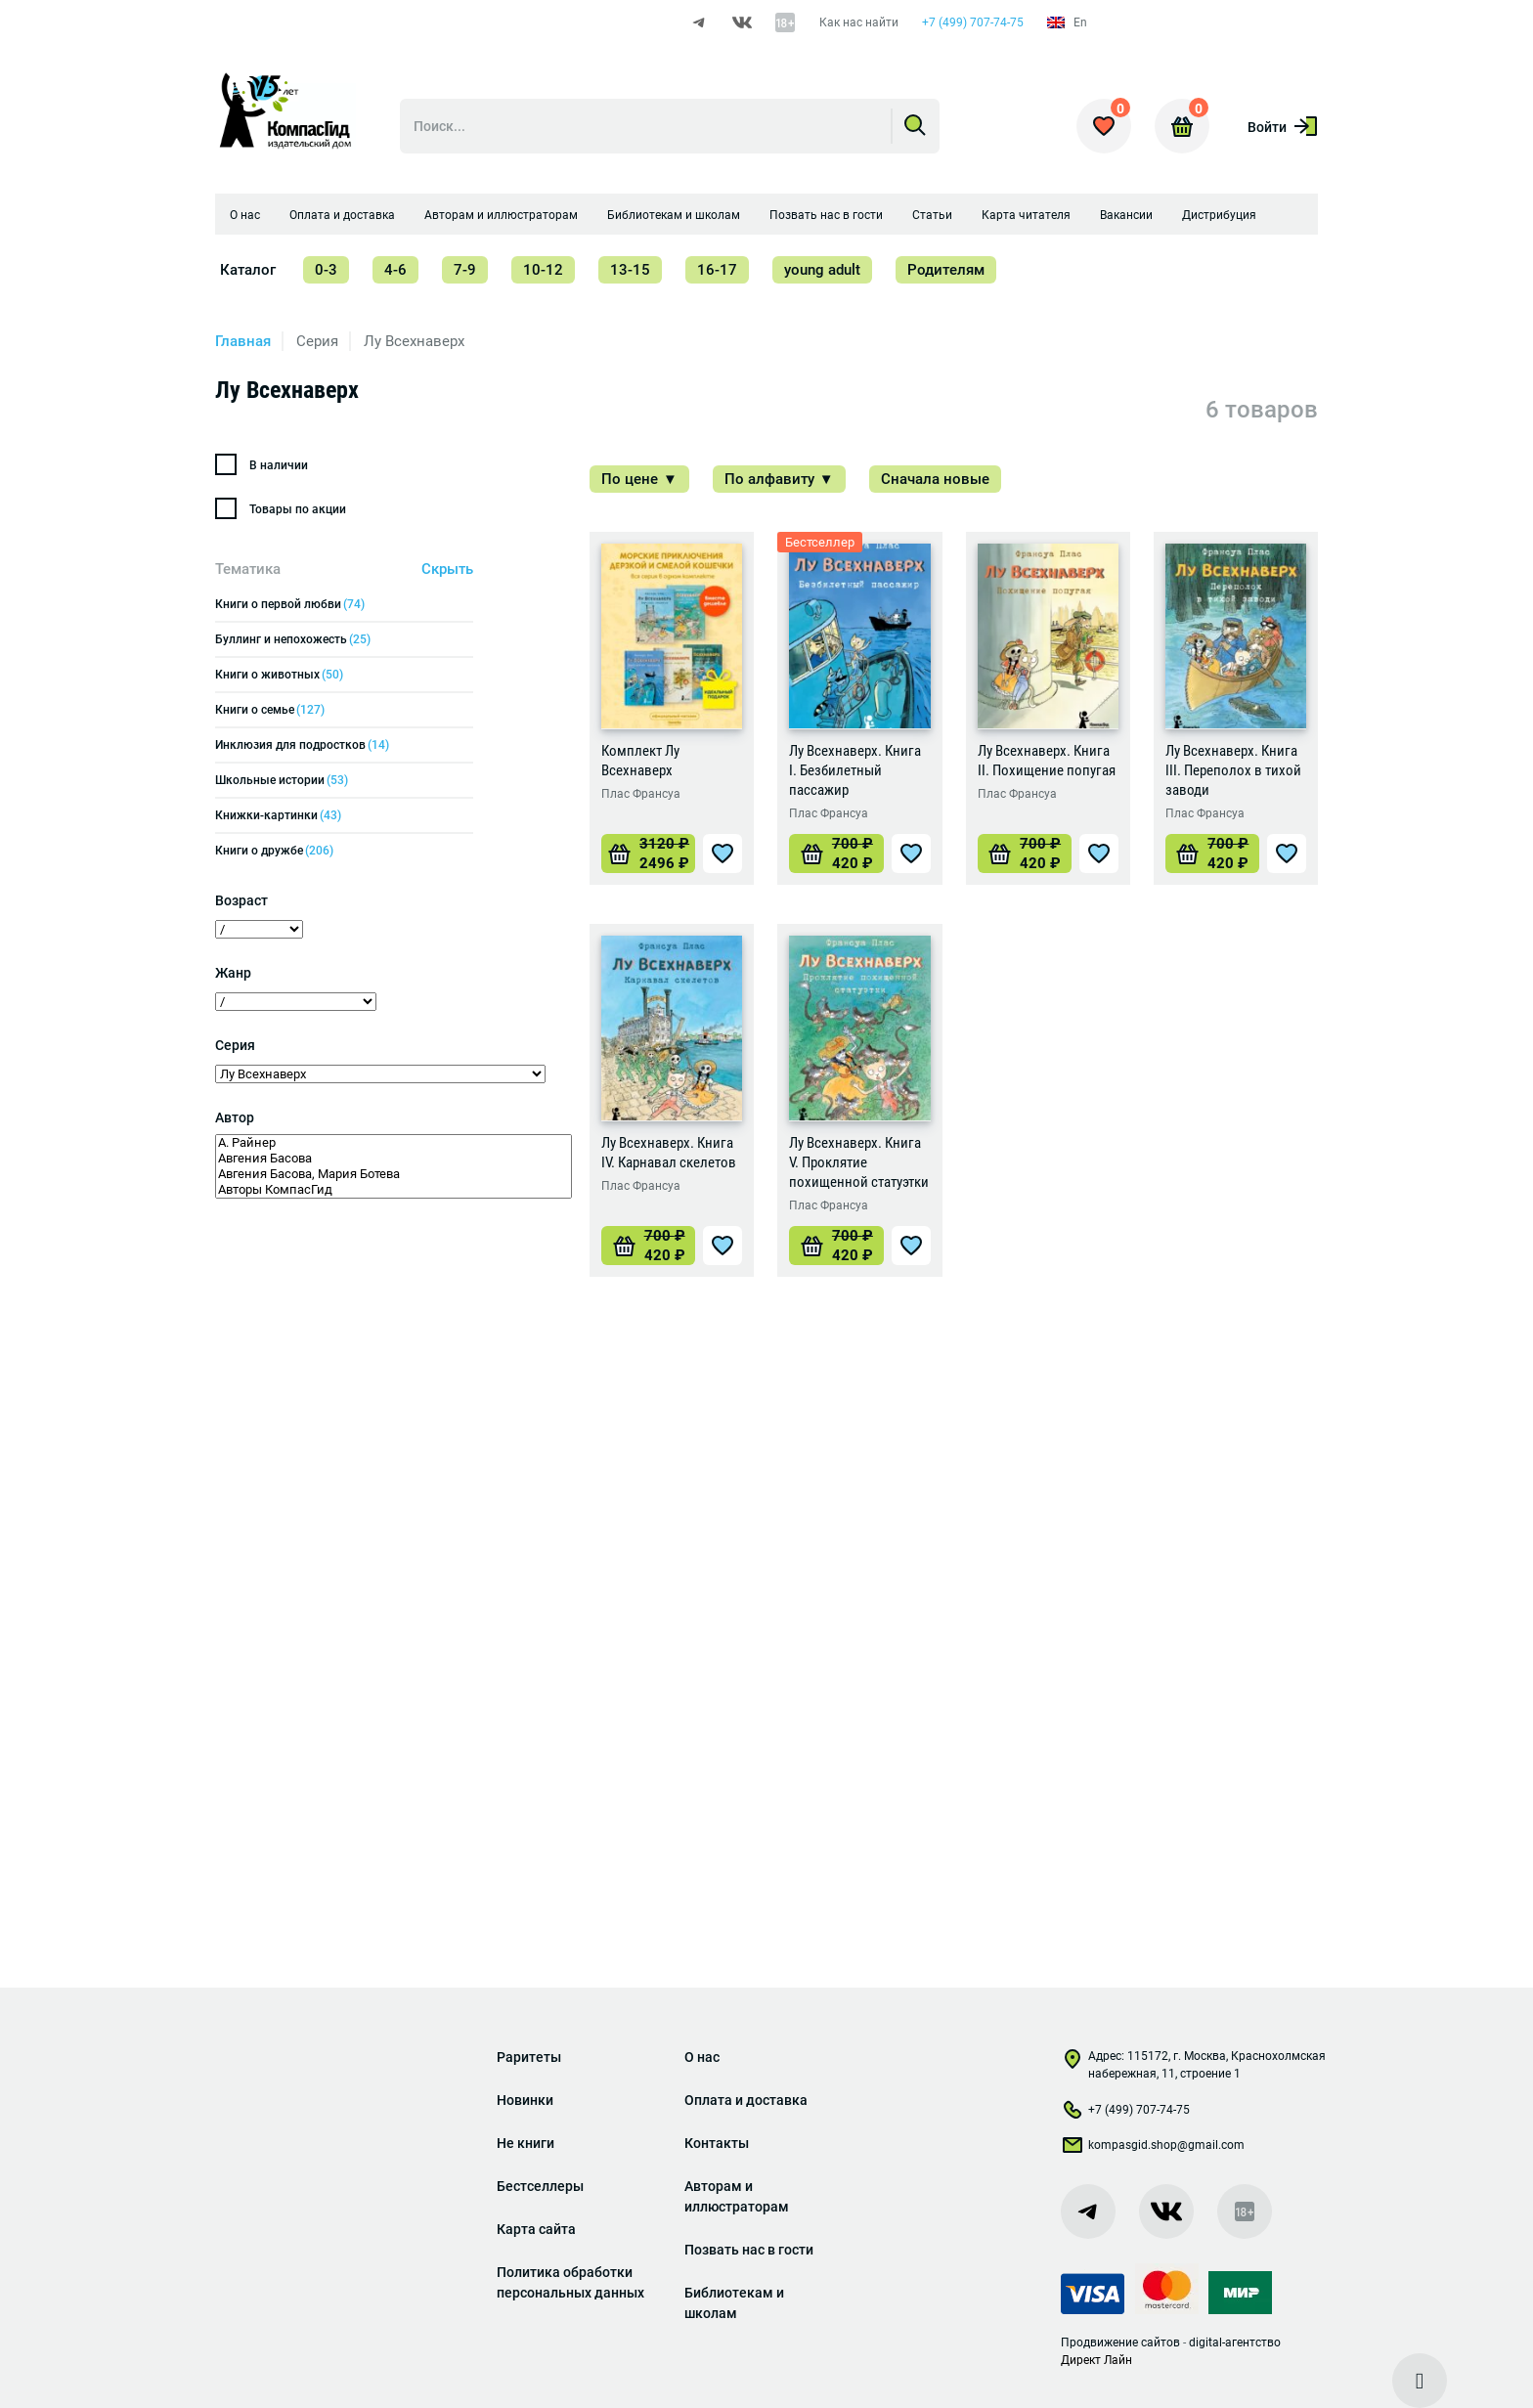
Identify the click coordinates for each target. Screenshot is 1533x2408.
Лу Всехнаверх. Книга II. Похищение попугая (1047, 761)
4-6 (395, 271)
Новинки (525, 2100)
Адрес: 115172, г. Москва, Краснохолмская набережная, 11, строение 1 (1193, 2064)
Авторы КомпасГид (393, 1191)
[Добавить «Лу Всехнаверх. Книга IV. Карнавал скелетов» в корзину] (648, 1246)
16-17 (717, 271)
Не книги (525, 2143)
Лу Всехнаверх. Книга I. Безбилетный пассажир (855, 771)
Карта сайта (536, 2229)
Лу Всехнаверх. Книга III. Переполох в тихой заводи (1233, 771)
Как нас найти (858, 22)
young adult (822, 271)
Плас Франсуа (640, 795)
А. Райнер (393, 1144)
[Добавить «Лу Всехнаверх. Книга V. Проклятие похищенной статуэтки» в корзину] (836, 1246)
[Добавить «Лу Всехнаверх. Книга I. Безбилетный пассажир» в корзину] (836, 854)
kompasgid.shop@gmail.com (1153, 2149)
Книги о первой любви (290, 605)
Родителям (946, 271)
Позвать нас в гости (826, 216)
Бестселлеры (540, 2186)
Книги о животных (279, 675)
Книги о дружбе (274, 851)
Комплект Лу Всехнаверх (640, 761)
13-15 (630, 271)
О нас (245, 216)
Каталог (248, 271)
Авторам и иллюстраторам (501, 216)
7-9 (465, 271)
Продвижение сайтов (1120, 2342)
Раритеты (529, 2057)
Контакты (716, 2143)
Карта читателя (1026, 216)
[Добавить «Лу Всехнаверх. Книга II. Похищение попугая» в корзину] (1025, 854)
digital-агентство (1235, 2342)
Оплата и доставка (342, 216)
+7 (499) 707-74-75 (973, 22)
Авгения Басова (393, 1159)
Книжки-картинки (278, 816)
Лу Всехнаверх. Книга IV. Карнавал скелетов (668, 1153)
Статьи (932, 216)
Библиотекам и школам (673, 216)
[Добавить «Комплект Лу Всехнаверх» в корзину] (648, 854)
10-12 (543, 271)
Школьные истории (281, 781)
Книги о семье (270, 711)
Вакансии (1126, 216)
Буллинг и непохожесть (293, 640)
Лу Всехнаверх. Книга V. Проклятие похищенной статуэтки (859, 1163)
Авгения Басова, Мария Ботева (393, 1175)
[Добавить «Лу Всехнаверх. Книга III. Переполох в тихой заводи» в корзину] (1212, 854)
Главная (243, 342)
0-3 (326, 271)
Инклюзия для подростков (302, 746)
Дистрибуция (1219, 216)
